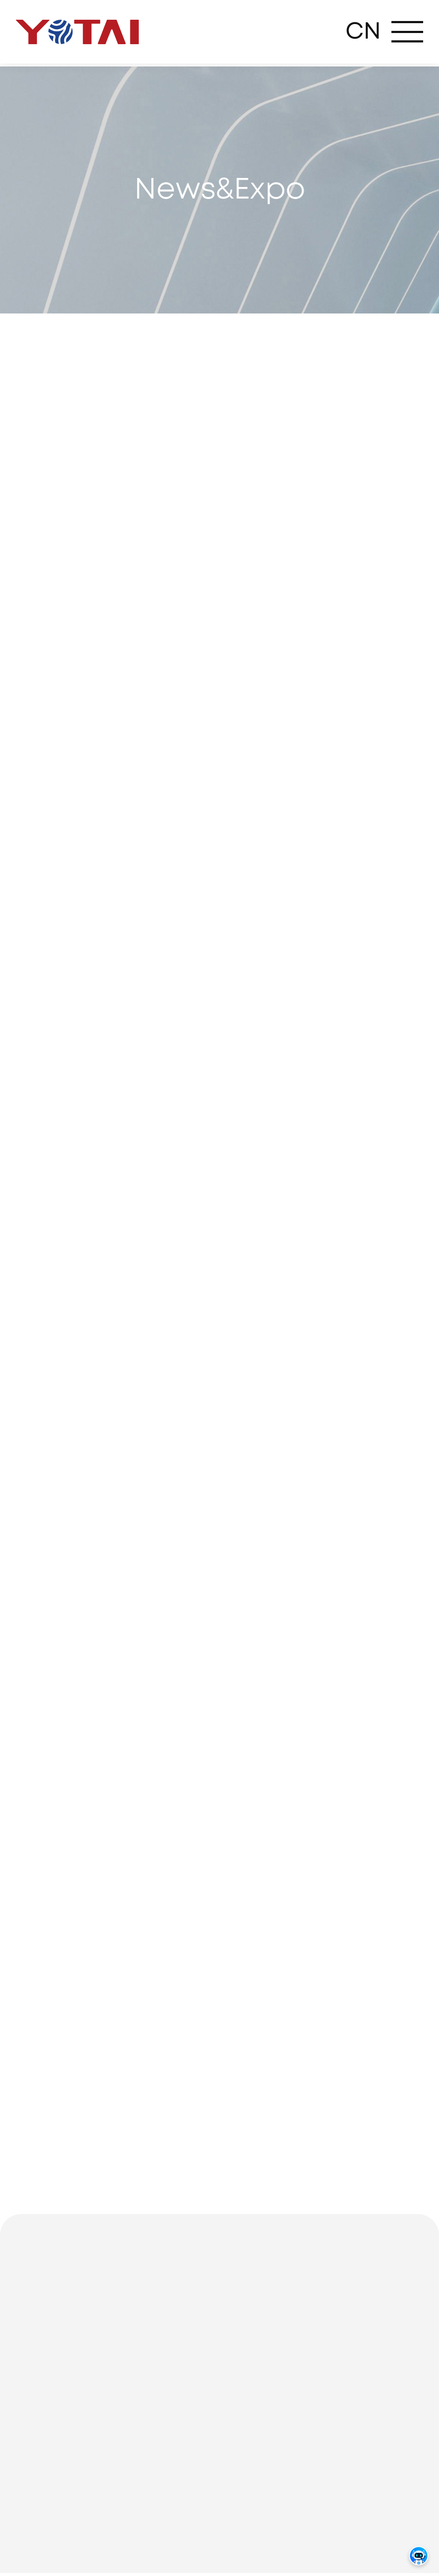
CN (363, 31)
